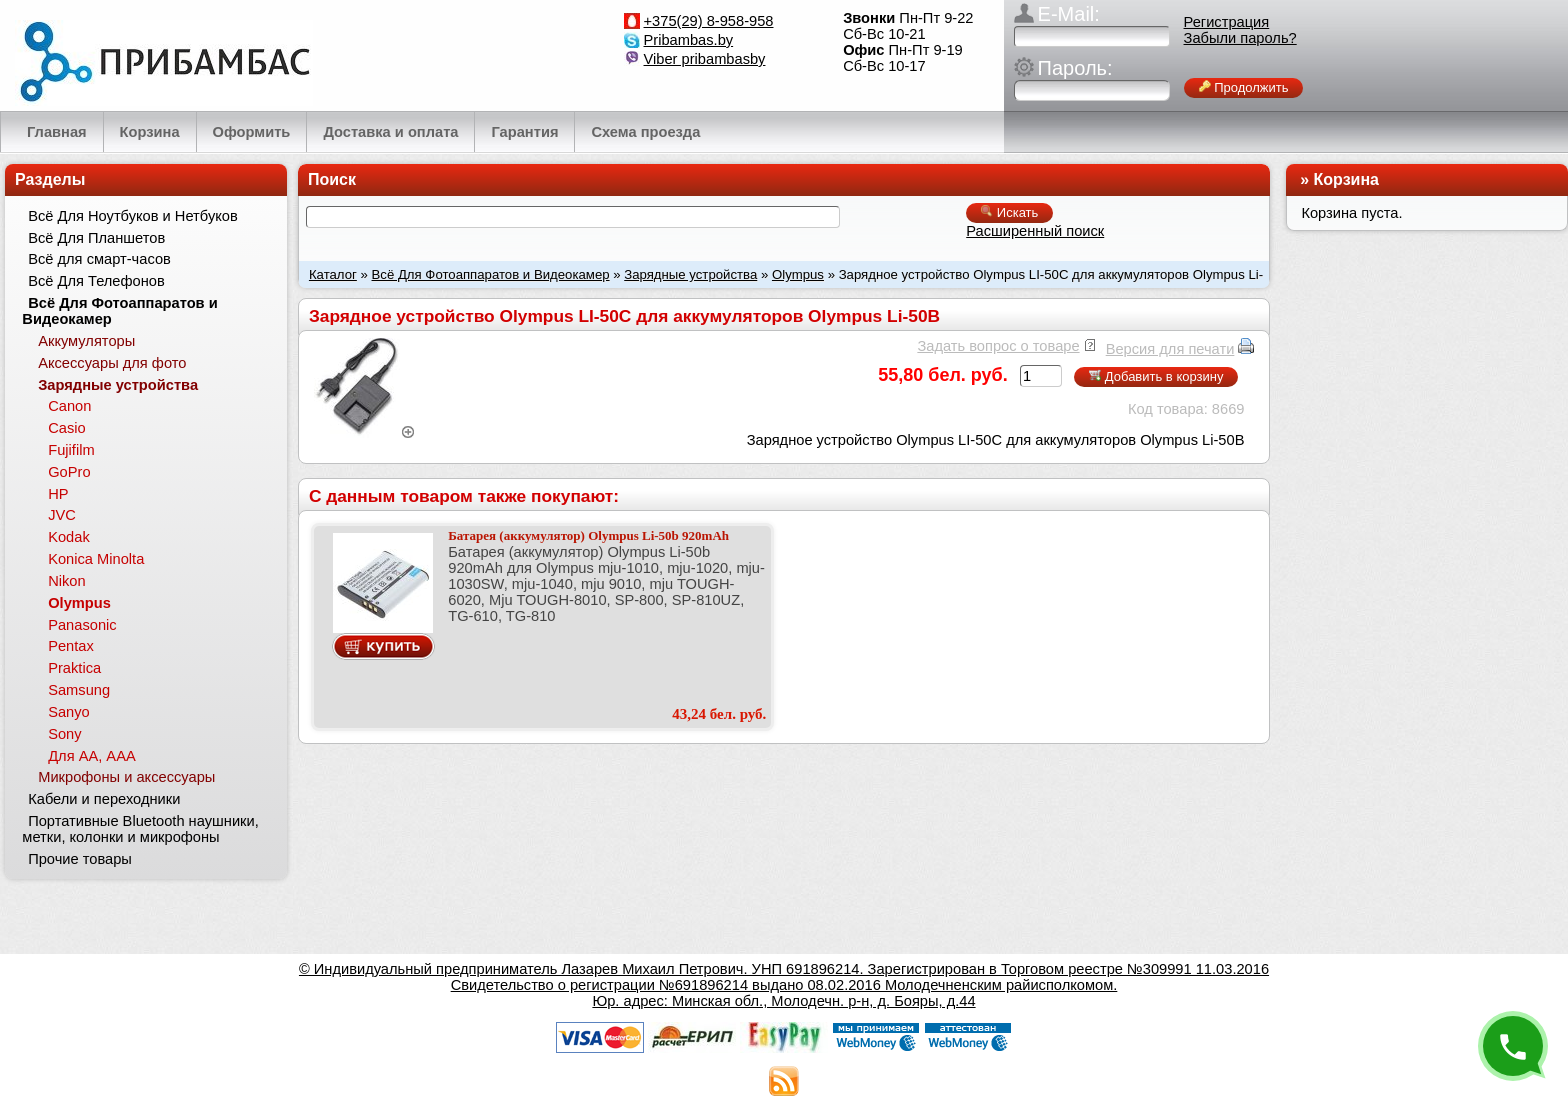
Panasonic (82, 625)
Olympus (798, 274)
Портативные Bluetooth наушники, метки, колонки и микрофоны (140, 829)
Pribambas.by (689, 40)
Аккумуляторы (86, 341)
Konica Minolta (96, 559)
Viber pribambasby (705, 59)
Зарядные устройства (690, 274)
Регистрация (1227, 22)
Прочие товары (80, 859)
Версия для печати (1170, 349)
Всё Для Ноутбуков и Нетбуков (133, 216)
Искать (1009, 212)
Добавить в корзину (1156, 376)
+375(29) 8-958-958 (709, 21)
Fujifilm (71, 450)
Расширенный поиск (1035, 231)
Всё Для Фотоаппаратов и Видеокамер (491, 274)
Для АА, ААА (92, 756)
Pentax (71, 646)
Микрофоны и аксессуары (126, 777)
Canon (69, 406)
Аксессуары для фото (112, 363)
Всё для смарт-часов (99, 259)
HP (58, 494)
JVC (62, 515)
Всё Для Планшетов (96, 238)
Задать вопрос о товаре (998, 346)
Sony (64, 734)
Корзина (1346, 179)
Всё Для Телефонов (96, 281)
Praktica (74, 668)
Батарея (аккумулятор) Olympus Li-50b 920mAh (588, 535)
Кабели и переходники (104, 799)
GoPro (69, 472)
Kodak (69, 537)
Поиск (332, 179)
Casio (66, 428)
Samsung (79, 690)
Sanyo (69, 712)
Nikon (66, 581)
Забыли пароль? (1240, 38)
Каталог (333, 274)
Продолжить (1244, 87)
